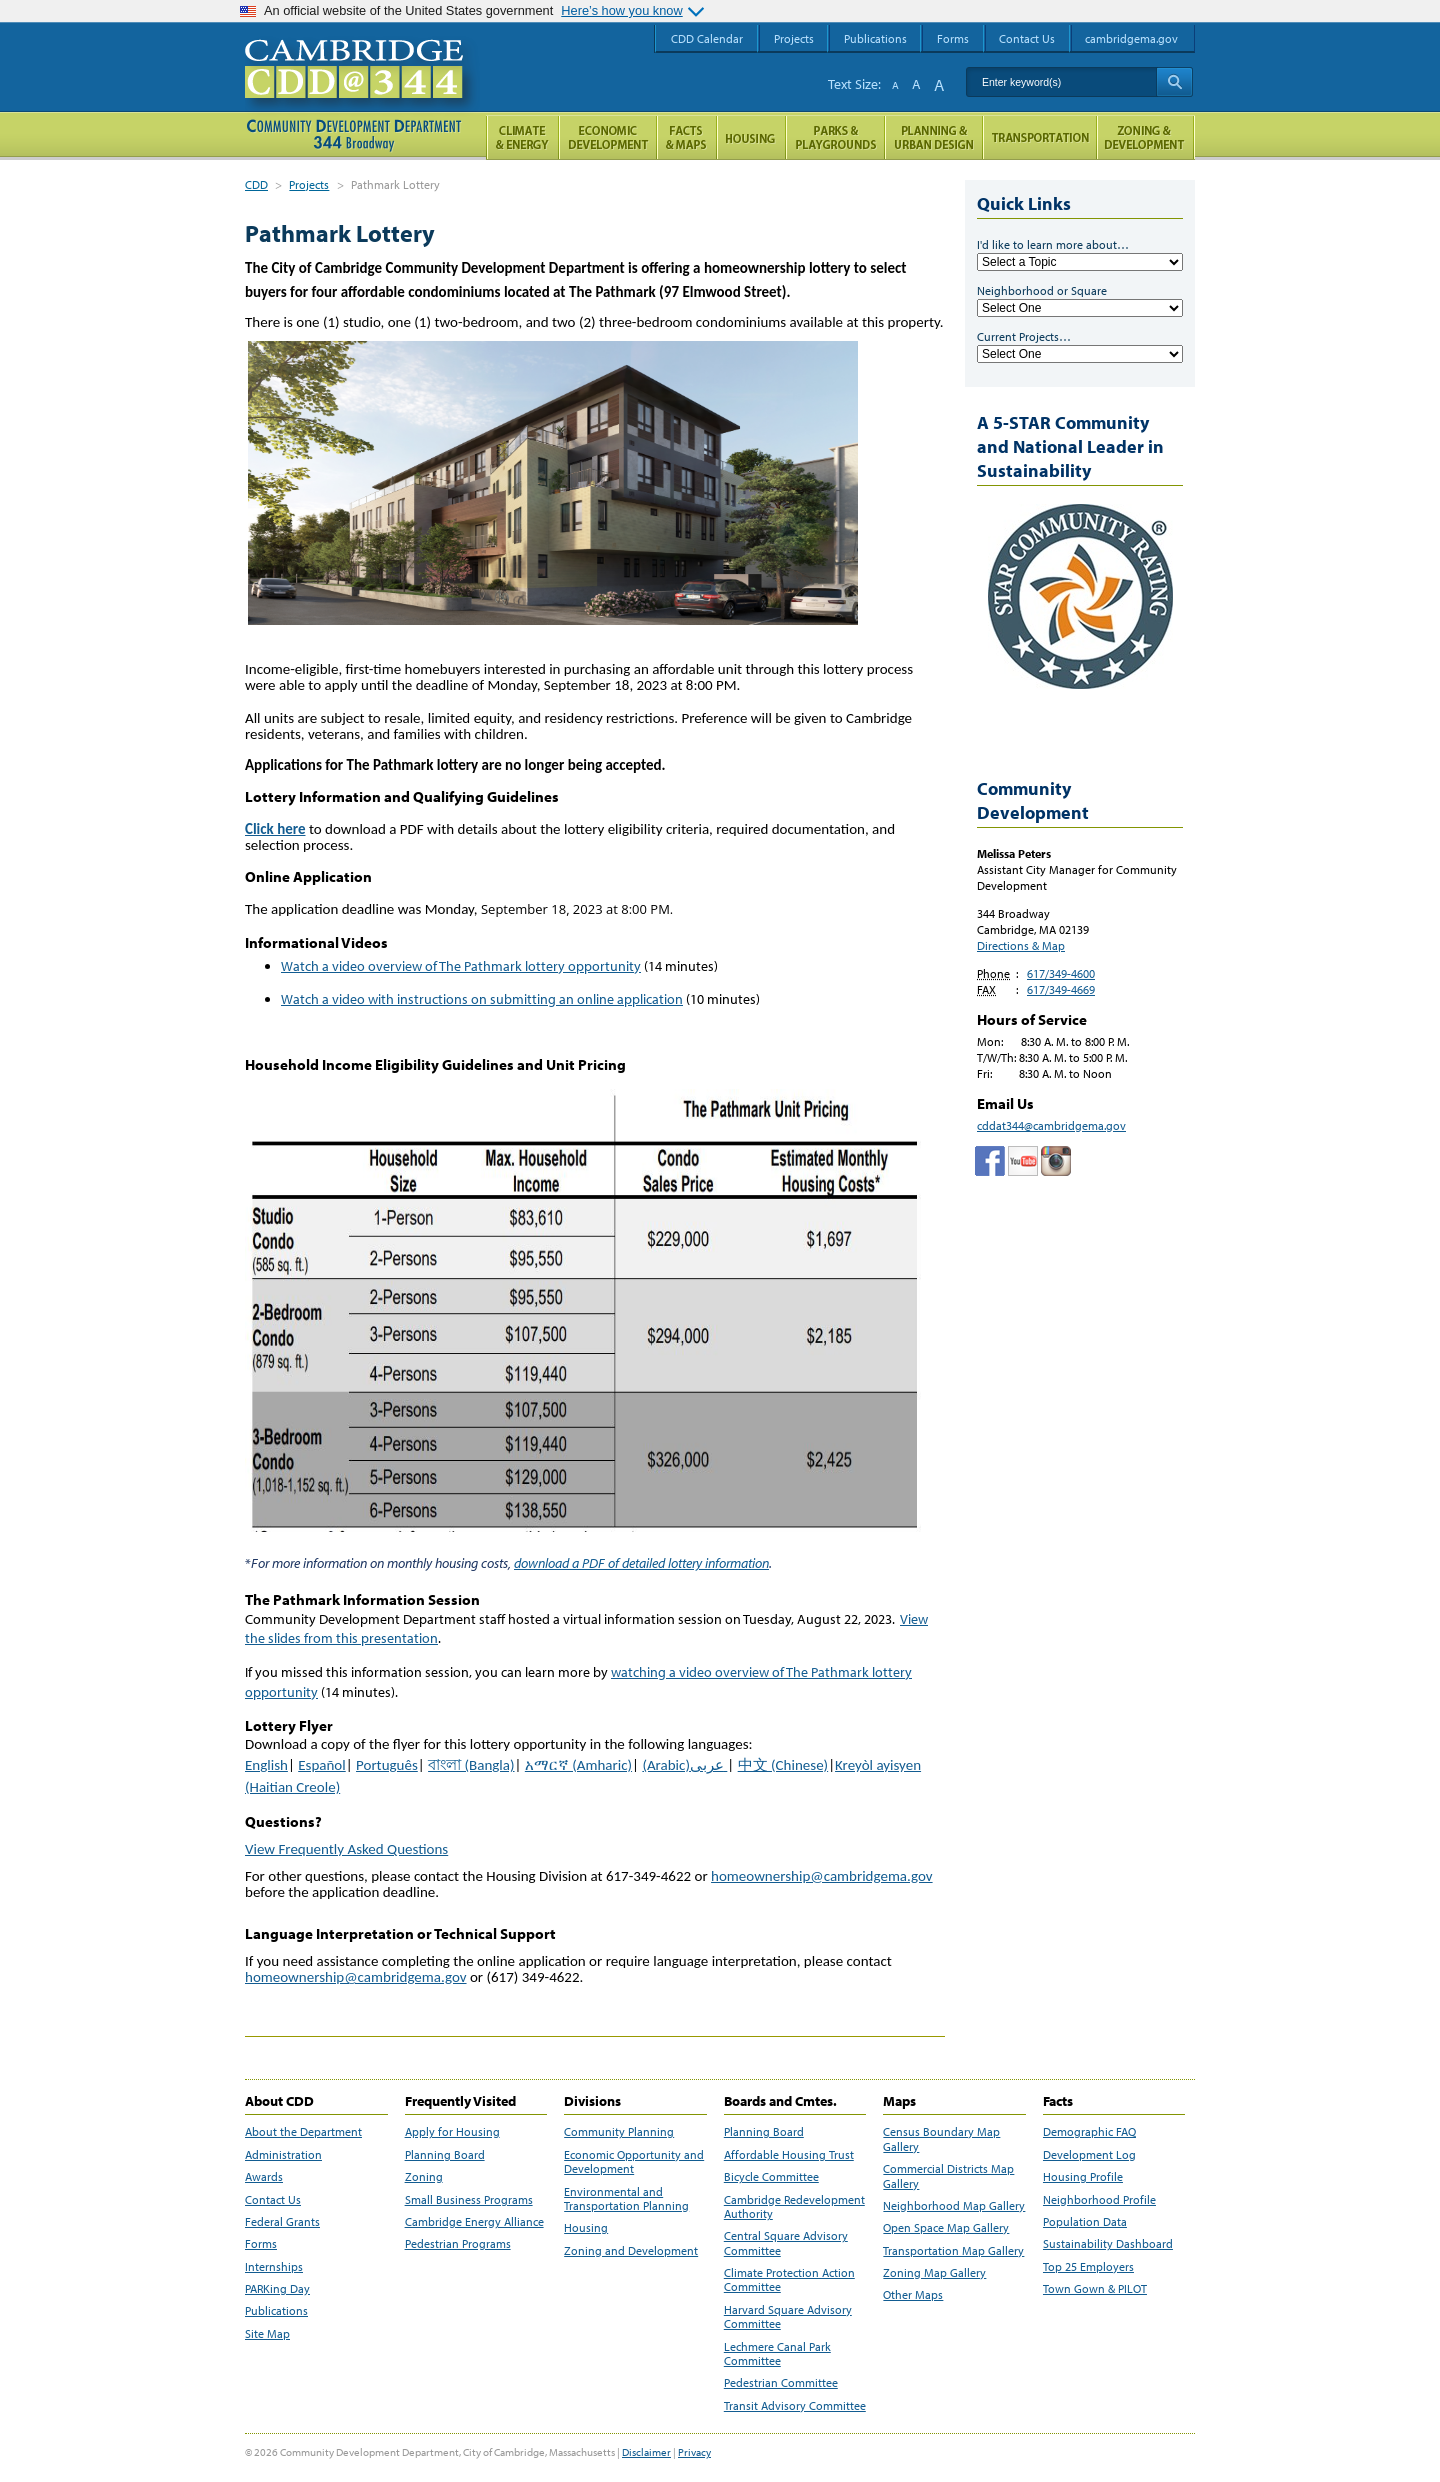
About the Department (303, 2132)
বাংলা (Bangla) (471, 1765)
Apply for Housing (452, 2132)
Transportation (1040, 137)
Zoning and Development (631, 2251)
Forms (261, 2244)
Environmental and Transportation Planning (626, 2199)
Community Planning (619, 2132)
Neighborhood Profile (1099, 2200)
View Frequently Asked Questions (346, 1849)
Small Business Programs (469, 2200)
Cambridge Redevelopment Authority (794, 2207)
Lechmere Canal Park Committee (777, 2354)
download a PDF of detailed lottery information (641, 1563)
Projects (309, 184)
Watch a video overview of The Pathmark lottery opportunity (461, 966)
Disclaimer (646, 2452)
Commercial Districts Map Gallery (948, 2176)
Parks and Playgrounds (835, 137)
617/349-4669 (1061, 989)
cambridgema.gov (1131, 38)
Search (1174, 82)
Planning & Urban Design (934, 137)
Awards (264, 2177)
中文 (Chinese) (783, 1765)
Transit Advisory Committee (795, 2406)
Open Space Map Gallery (946, 2228)
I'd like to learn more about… (1053, 244)
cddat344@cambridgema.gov (1051, 1125)
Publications (276, 2311)
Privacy (694, 2452)
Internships (274, 2267)
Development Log (1089, 2155)
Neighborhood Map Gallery (954, 2206)
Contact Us (273, 2200)
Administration (283, 2155)
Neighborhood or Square (1042, 290)
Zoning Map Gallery (934, 2273)
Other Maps (913, 2295)
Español (322, 1765)
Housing (586, 2228)
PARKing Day (277, 2289)
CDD (256, 184)
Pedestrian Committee (781, 2383)
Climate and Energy (522, 137)
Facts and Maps (687, 137)
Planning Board (445, 2155)
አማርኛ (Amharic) (578, 1765)
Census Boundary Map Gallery (941, 2139)
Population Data (1085, 2222)
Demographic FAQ (1089, 2132)
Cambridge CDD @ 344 (362, 89)
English (266, 1765)
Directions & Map (1021, 945)
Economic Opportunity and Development (634, 2162)
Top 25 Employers (1088, 2267)
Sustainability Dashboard (1108, 2244)
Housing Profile (1083, 2177)
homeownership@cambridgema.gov (822, 1876)
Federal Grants (282, 2222)
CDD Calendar (707, 38)
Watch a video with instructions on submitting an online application (482, 999)
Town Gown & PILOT (1095, 2289)
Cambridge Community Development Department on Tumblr (1023, 1161)
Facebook (990, 1161)
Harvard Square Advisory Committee (788, 2317)
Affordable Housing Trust (789, 2155)
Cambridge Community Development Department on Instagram (1056, 1161)
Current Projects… (1024, 336)
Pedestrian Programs (458, 2244)
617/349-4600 (1061, 973)
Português (387, 1765)
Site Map (267, 2334)
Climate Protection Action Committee (789, 2280)
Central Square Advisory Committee (786, 2243)
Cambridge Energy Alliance (474, 2222)
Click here (275, 829)
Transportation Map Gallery (953, 2251)
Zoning (424, 2177)
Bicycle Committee (771, 2177)
